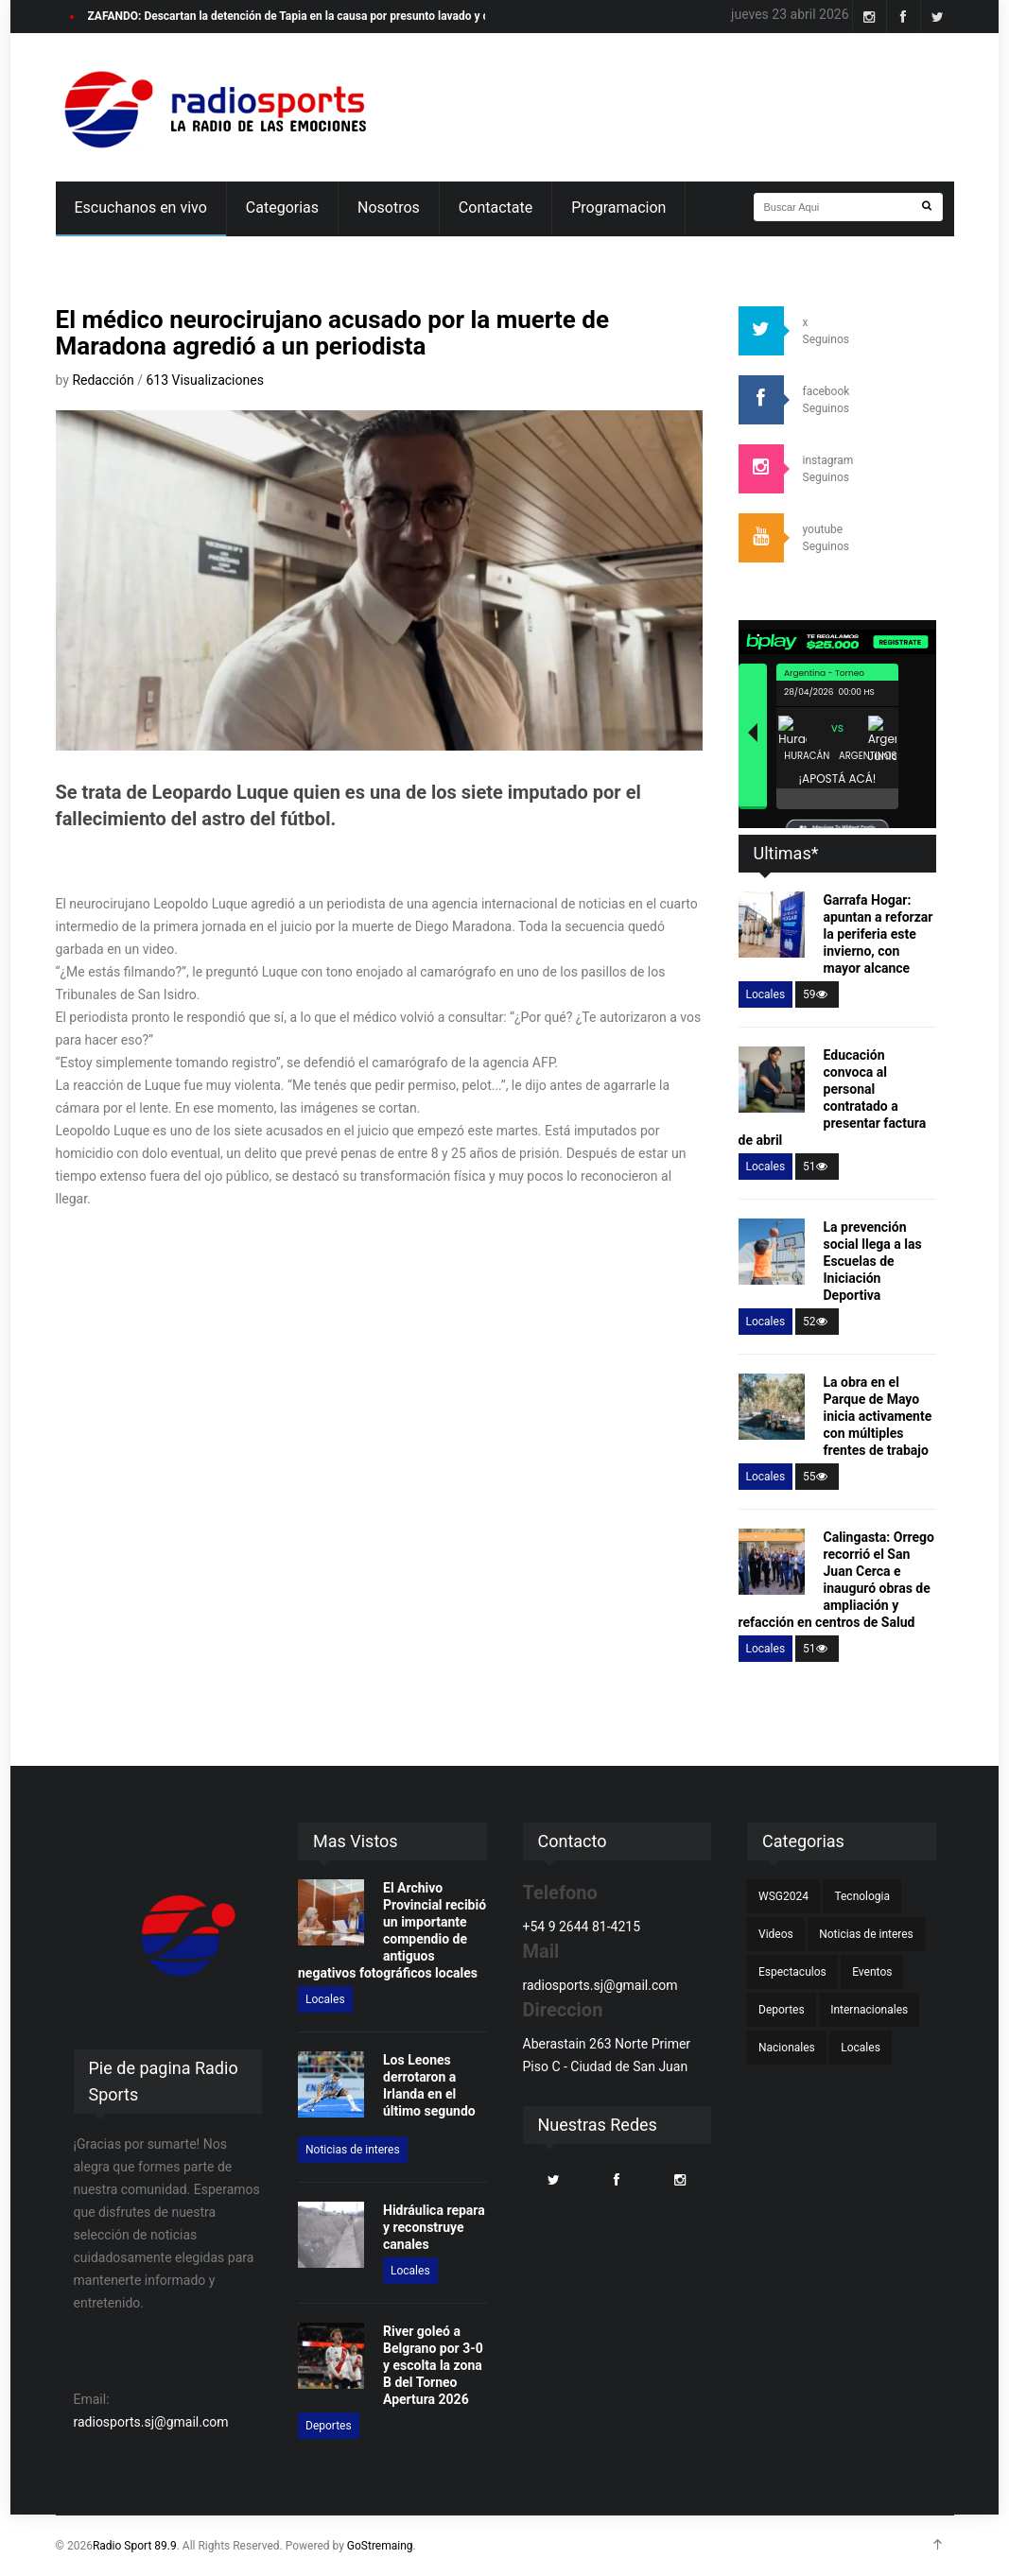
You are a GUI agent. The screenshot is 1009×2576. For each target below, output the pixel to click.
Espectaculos (792, 1972)
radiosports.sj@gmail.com (151, 2421)
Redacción (104, 380)
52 (817, 1321)
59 (817, 994)
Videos (775, 1934)
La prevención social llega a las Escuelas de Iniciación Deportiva (873, 1261)
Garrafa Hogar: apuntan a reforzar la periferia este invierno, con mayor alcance (878, 934)
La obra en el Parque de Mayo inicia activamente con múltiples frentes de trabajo (878, 1416)
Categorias (282, 207)
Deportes (328, 2425)
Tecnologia (862, 1896)
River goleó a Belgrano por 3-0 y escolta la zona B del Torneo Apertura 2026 (433, 2365)
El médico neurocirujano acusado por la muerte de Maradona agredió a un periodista (333, 332)
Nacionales (786, 2047)
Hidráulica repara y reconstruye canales (434, 2227)
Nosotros (388, 207)
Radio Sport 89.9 (135, 2545)
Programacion (618, 207)
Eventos (872, 1972)
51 (817, 1166)
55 (817, 1476)
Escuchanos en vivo (141, 207)
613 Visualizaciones (204, 380)
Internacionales (869, 2009)
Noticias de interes (352, 2149)
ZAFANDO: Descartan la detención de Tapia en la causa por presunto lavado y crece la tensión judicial (345, 16)
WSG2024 (783, 1896)
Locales (766, 994)
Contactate (495, 207)
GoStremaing (380, 2545)
